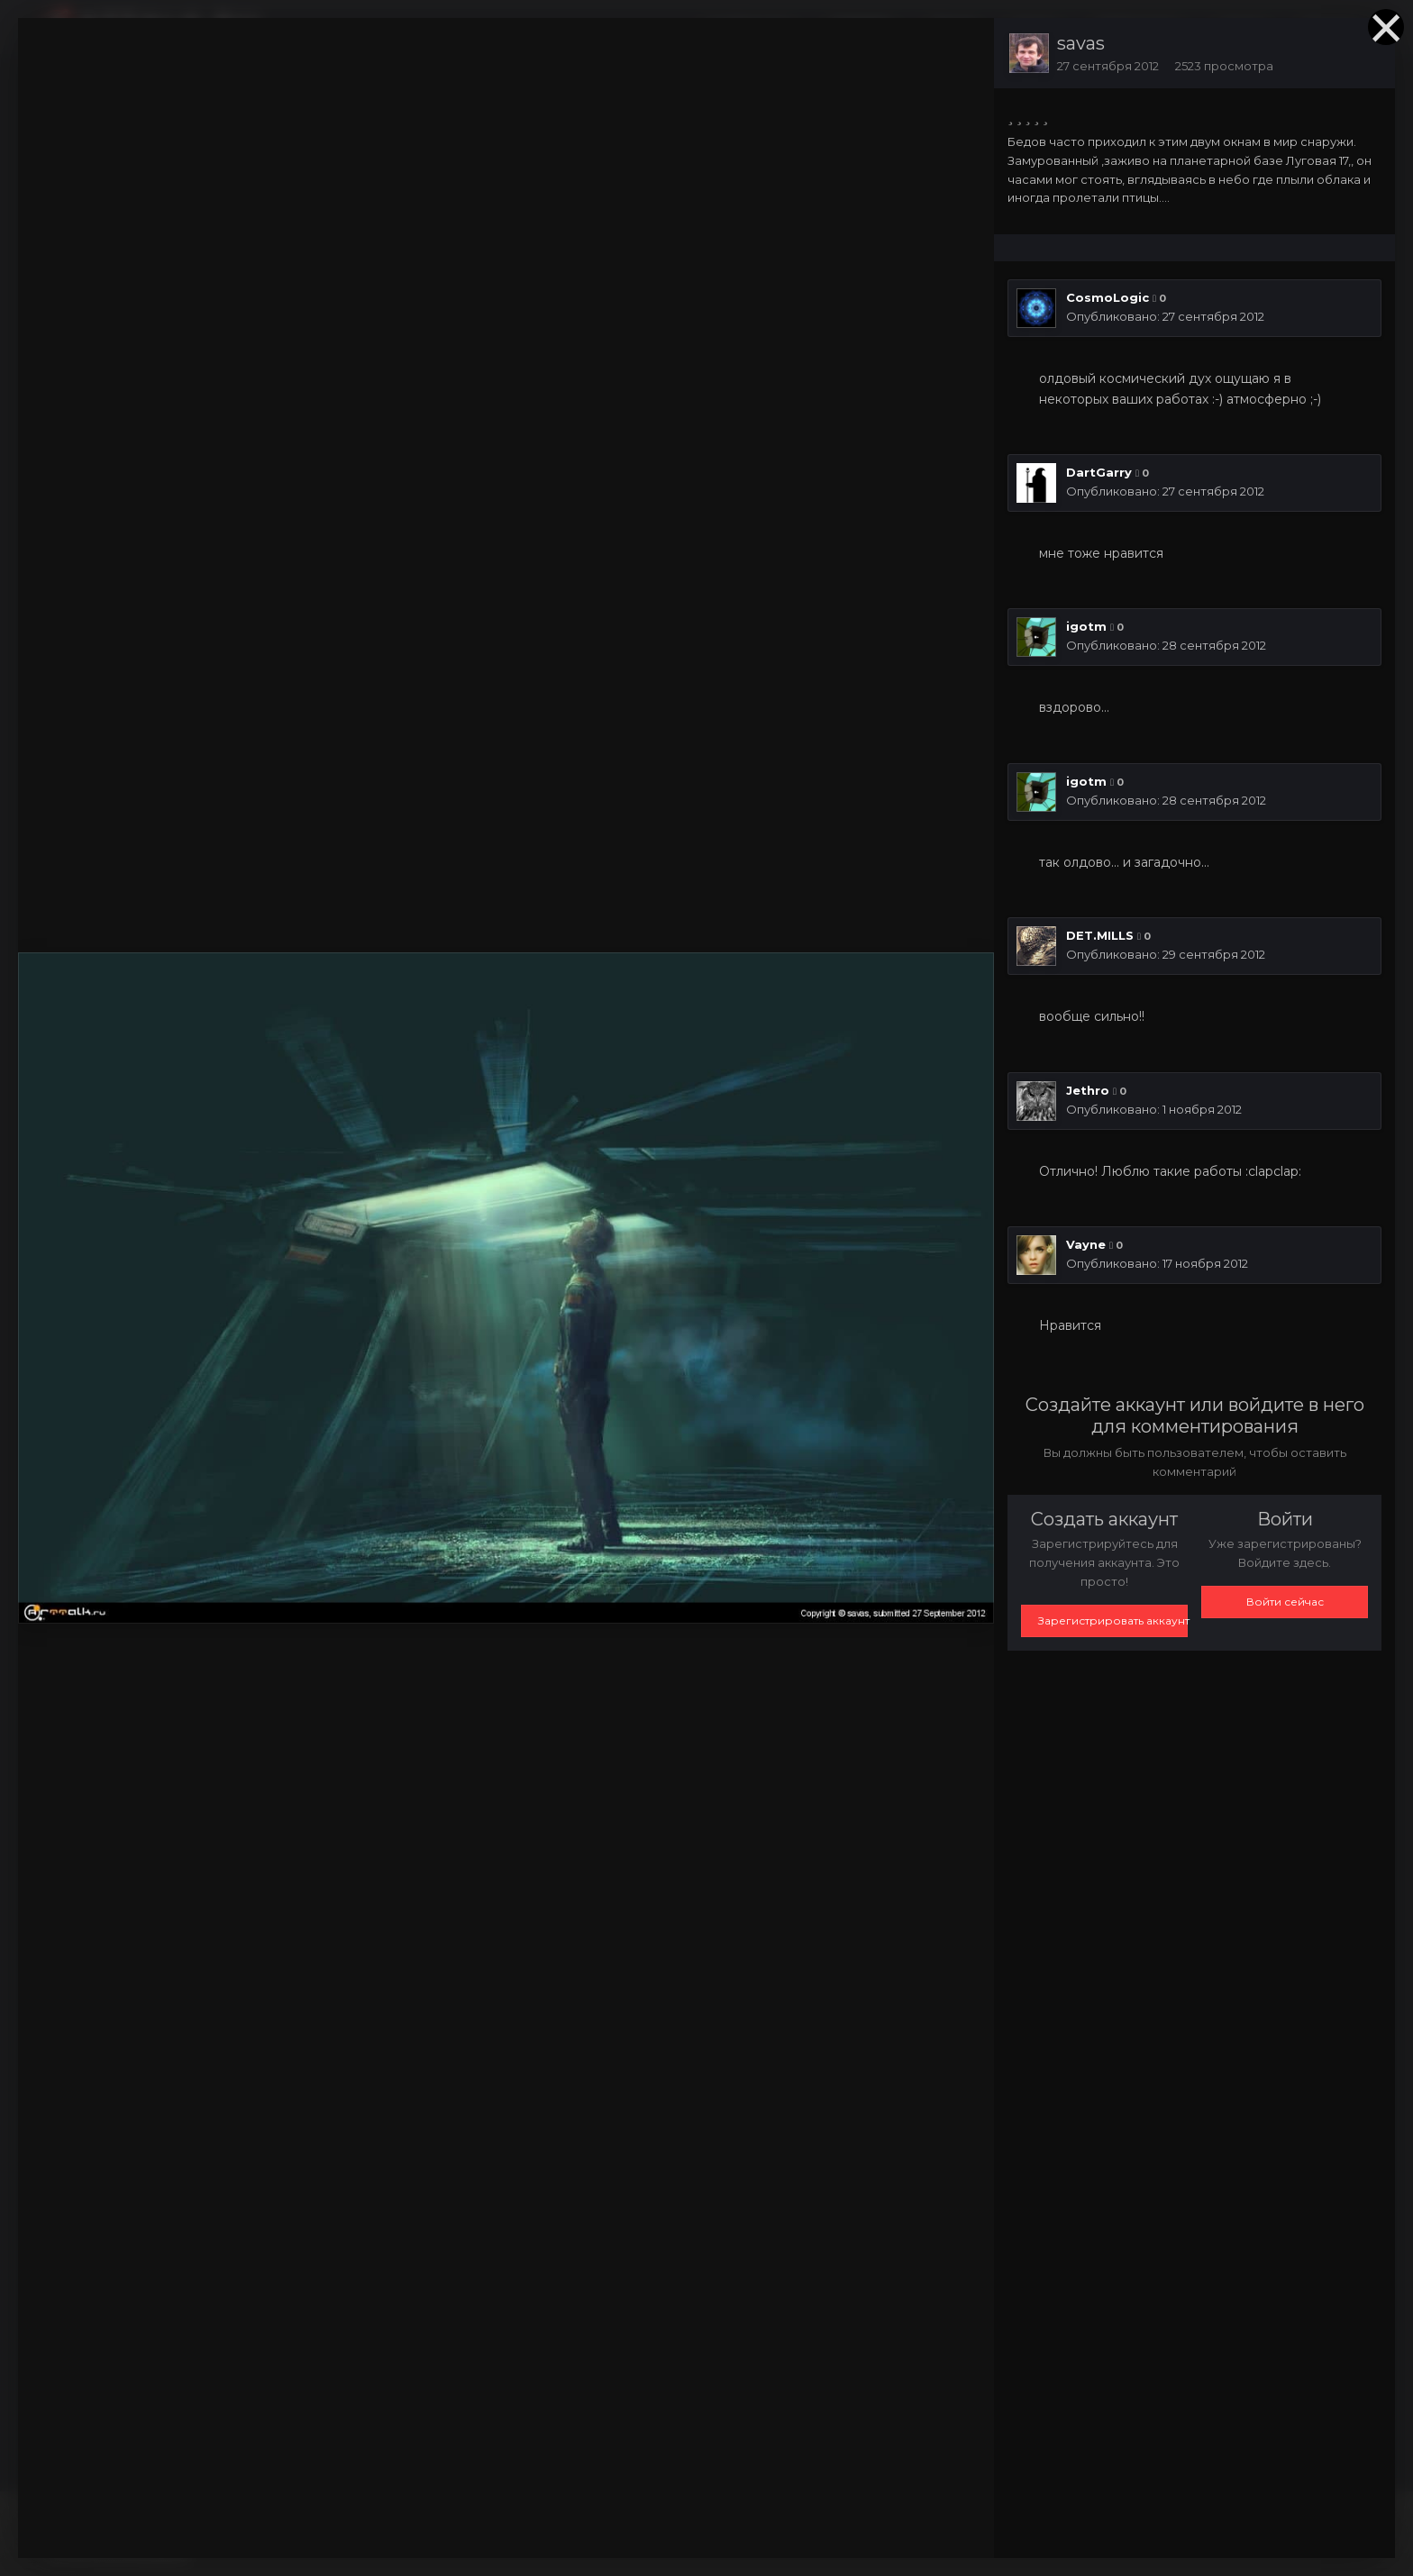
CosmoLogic (1107, 297)
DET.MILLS (1100, 935)
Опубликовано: (1165, 316)
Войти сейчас (1285, 1601)
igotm (1086, 626)
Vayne (1086, 1244)
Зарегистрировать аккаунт (1113, 1620)
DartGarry (1099, 472)
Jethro (1087, 1090)
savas (1081, 43)
